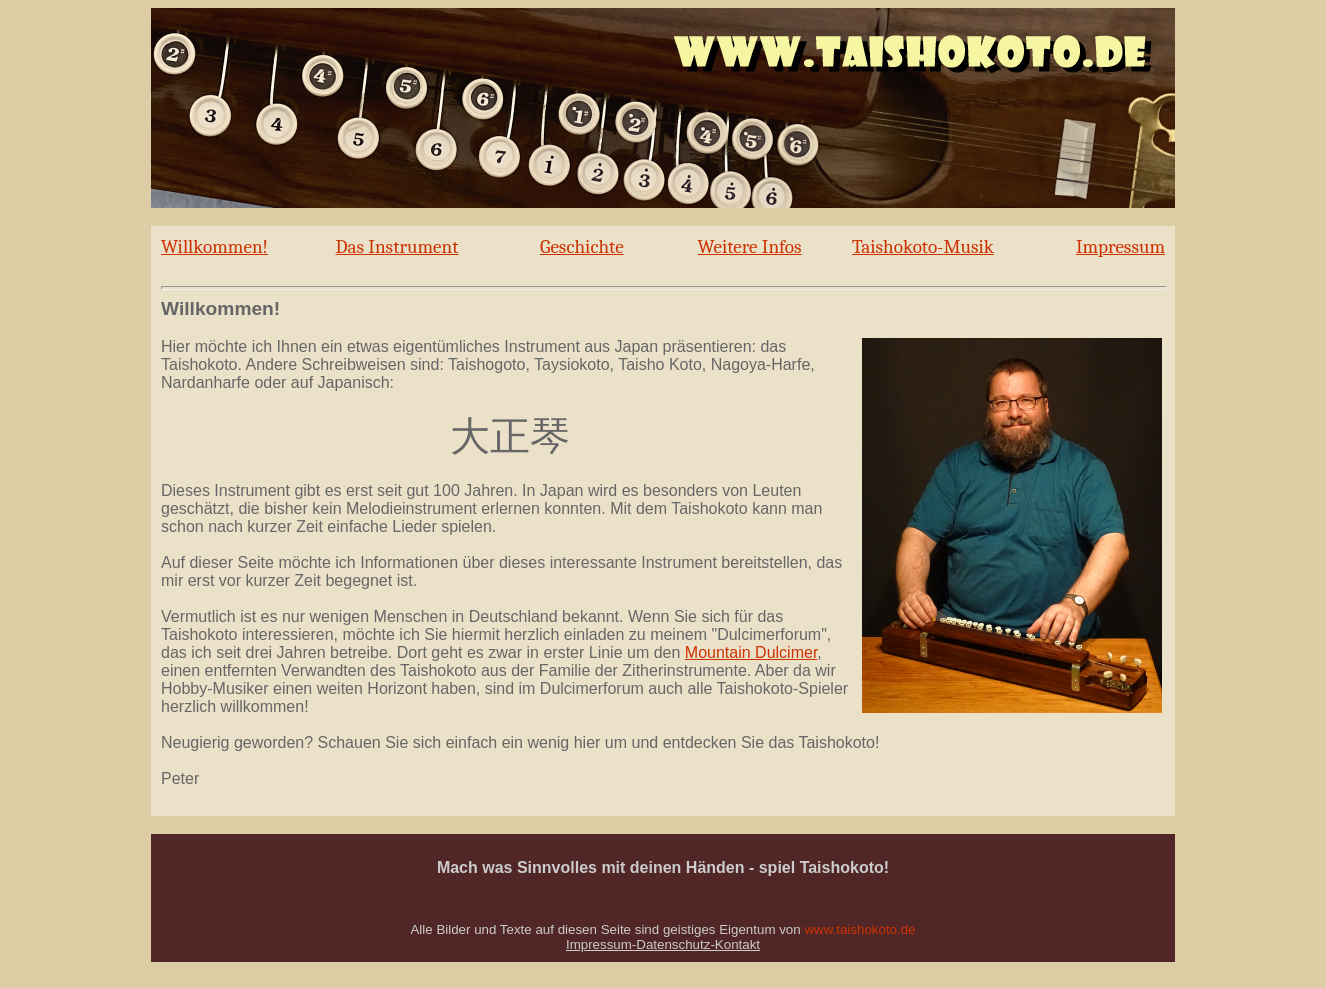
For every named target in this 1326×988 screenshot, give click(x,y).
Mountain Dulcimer (751, 652)
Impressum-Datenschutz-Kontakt (663, 944)
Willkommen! (214, 247)
